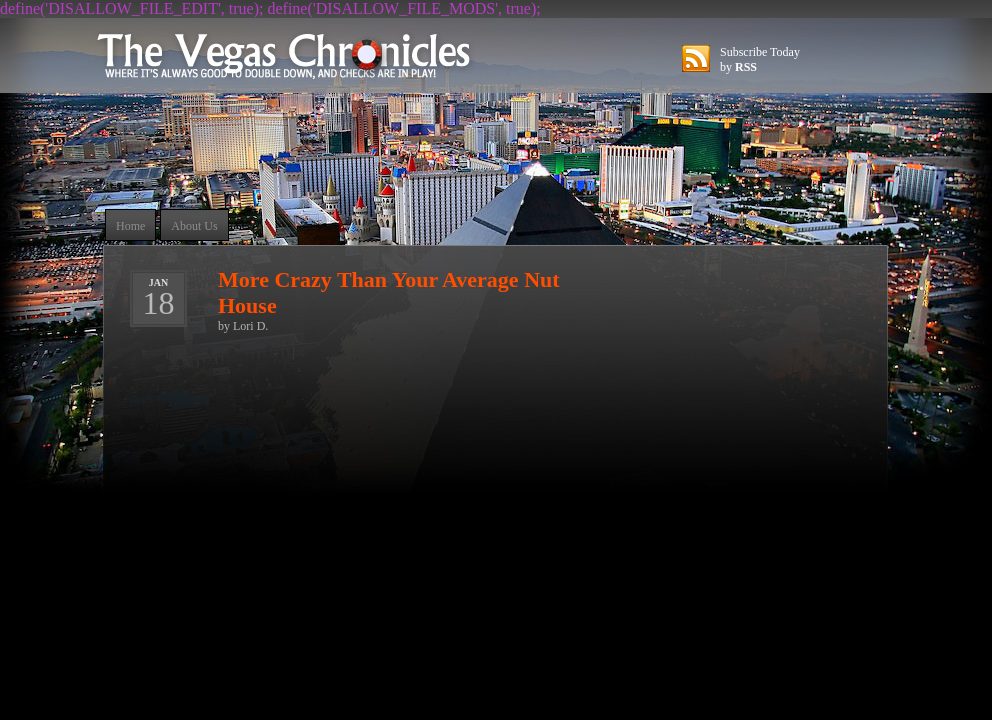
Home (130, 226)
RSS (746, 67)
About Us (194, 226)
